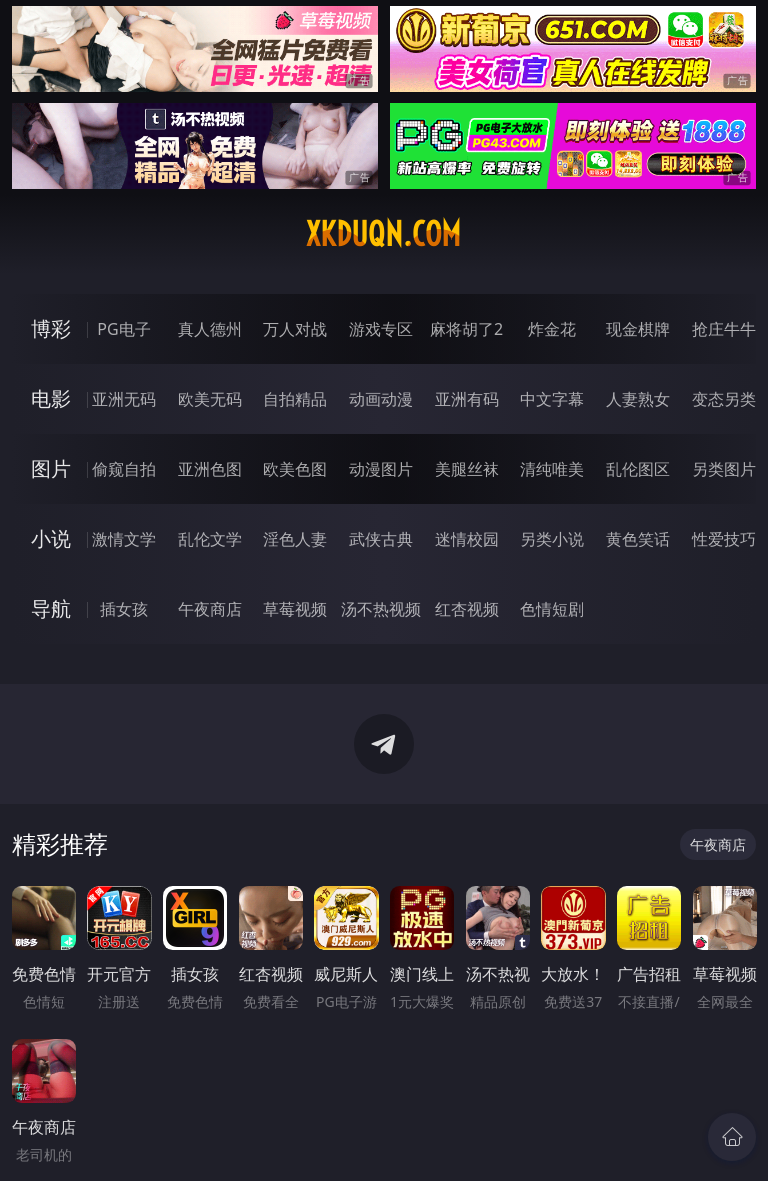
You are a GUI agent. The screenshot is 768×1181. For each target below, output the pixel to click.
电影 (51, 398)
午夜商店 (210, 609)
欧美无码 (210, 399)
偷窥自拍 (124, 469)
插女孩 (124, 609)
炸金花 (552, 329)
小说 (51, 538)
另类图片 (724, 469)
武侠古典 (381, 539)
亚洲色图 (210, 469)
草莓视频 (295, 609)
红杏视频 (467, 609)
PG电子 (123, 329)
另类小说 (552, 539)
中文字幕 (552, 399)
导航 (51, 608)
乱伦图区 (638, 469)
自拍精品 (295, 399)
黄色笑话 (638, 539)
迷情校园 (467, 539)
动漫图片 (381, 469)
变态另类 (724, 399)
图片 (51, 468)
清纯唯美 (552, 469)
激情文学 (124, 539)
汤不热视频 (381, 609)
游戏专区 (381, 329)
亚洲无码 (124, 399)
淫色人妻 (295, 539)
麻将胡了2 (466, 329)
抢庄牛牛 (724, 329)
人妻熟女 (638, 399)
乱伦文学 (210, 539)
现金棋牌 (638, 329)
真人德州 (210, 329)
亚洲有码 (467, 399)
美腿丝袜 (467, 469)
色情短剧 (552, 609)
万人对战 (295, 329)
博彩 (51, 328)
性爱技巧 (724, 539)
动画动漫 (381, 399)
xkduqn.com (383, 234)
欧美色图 (295, 469)
